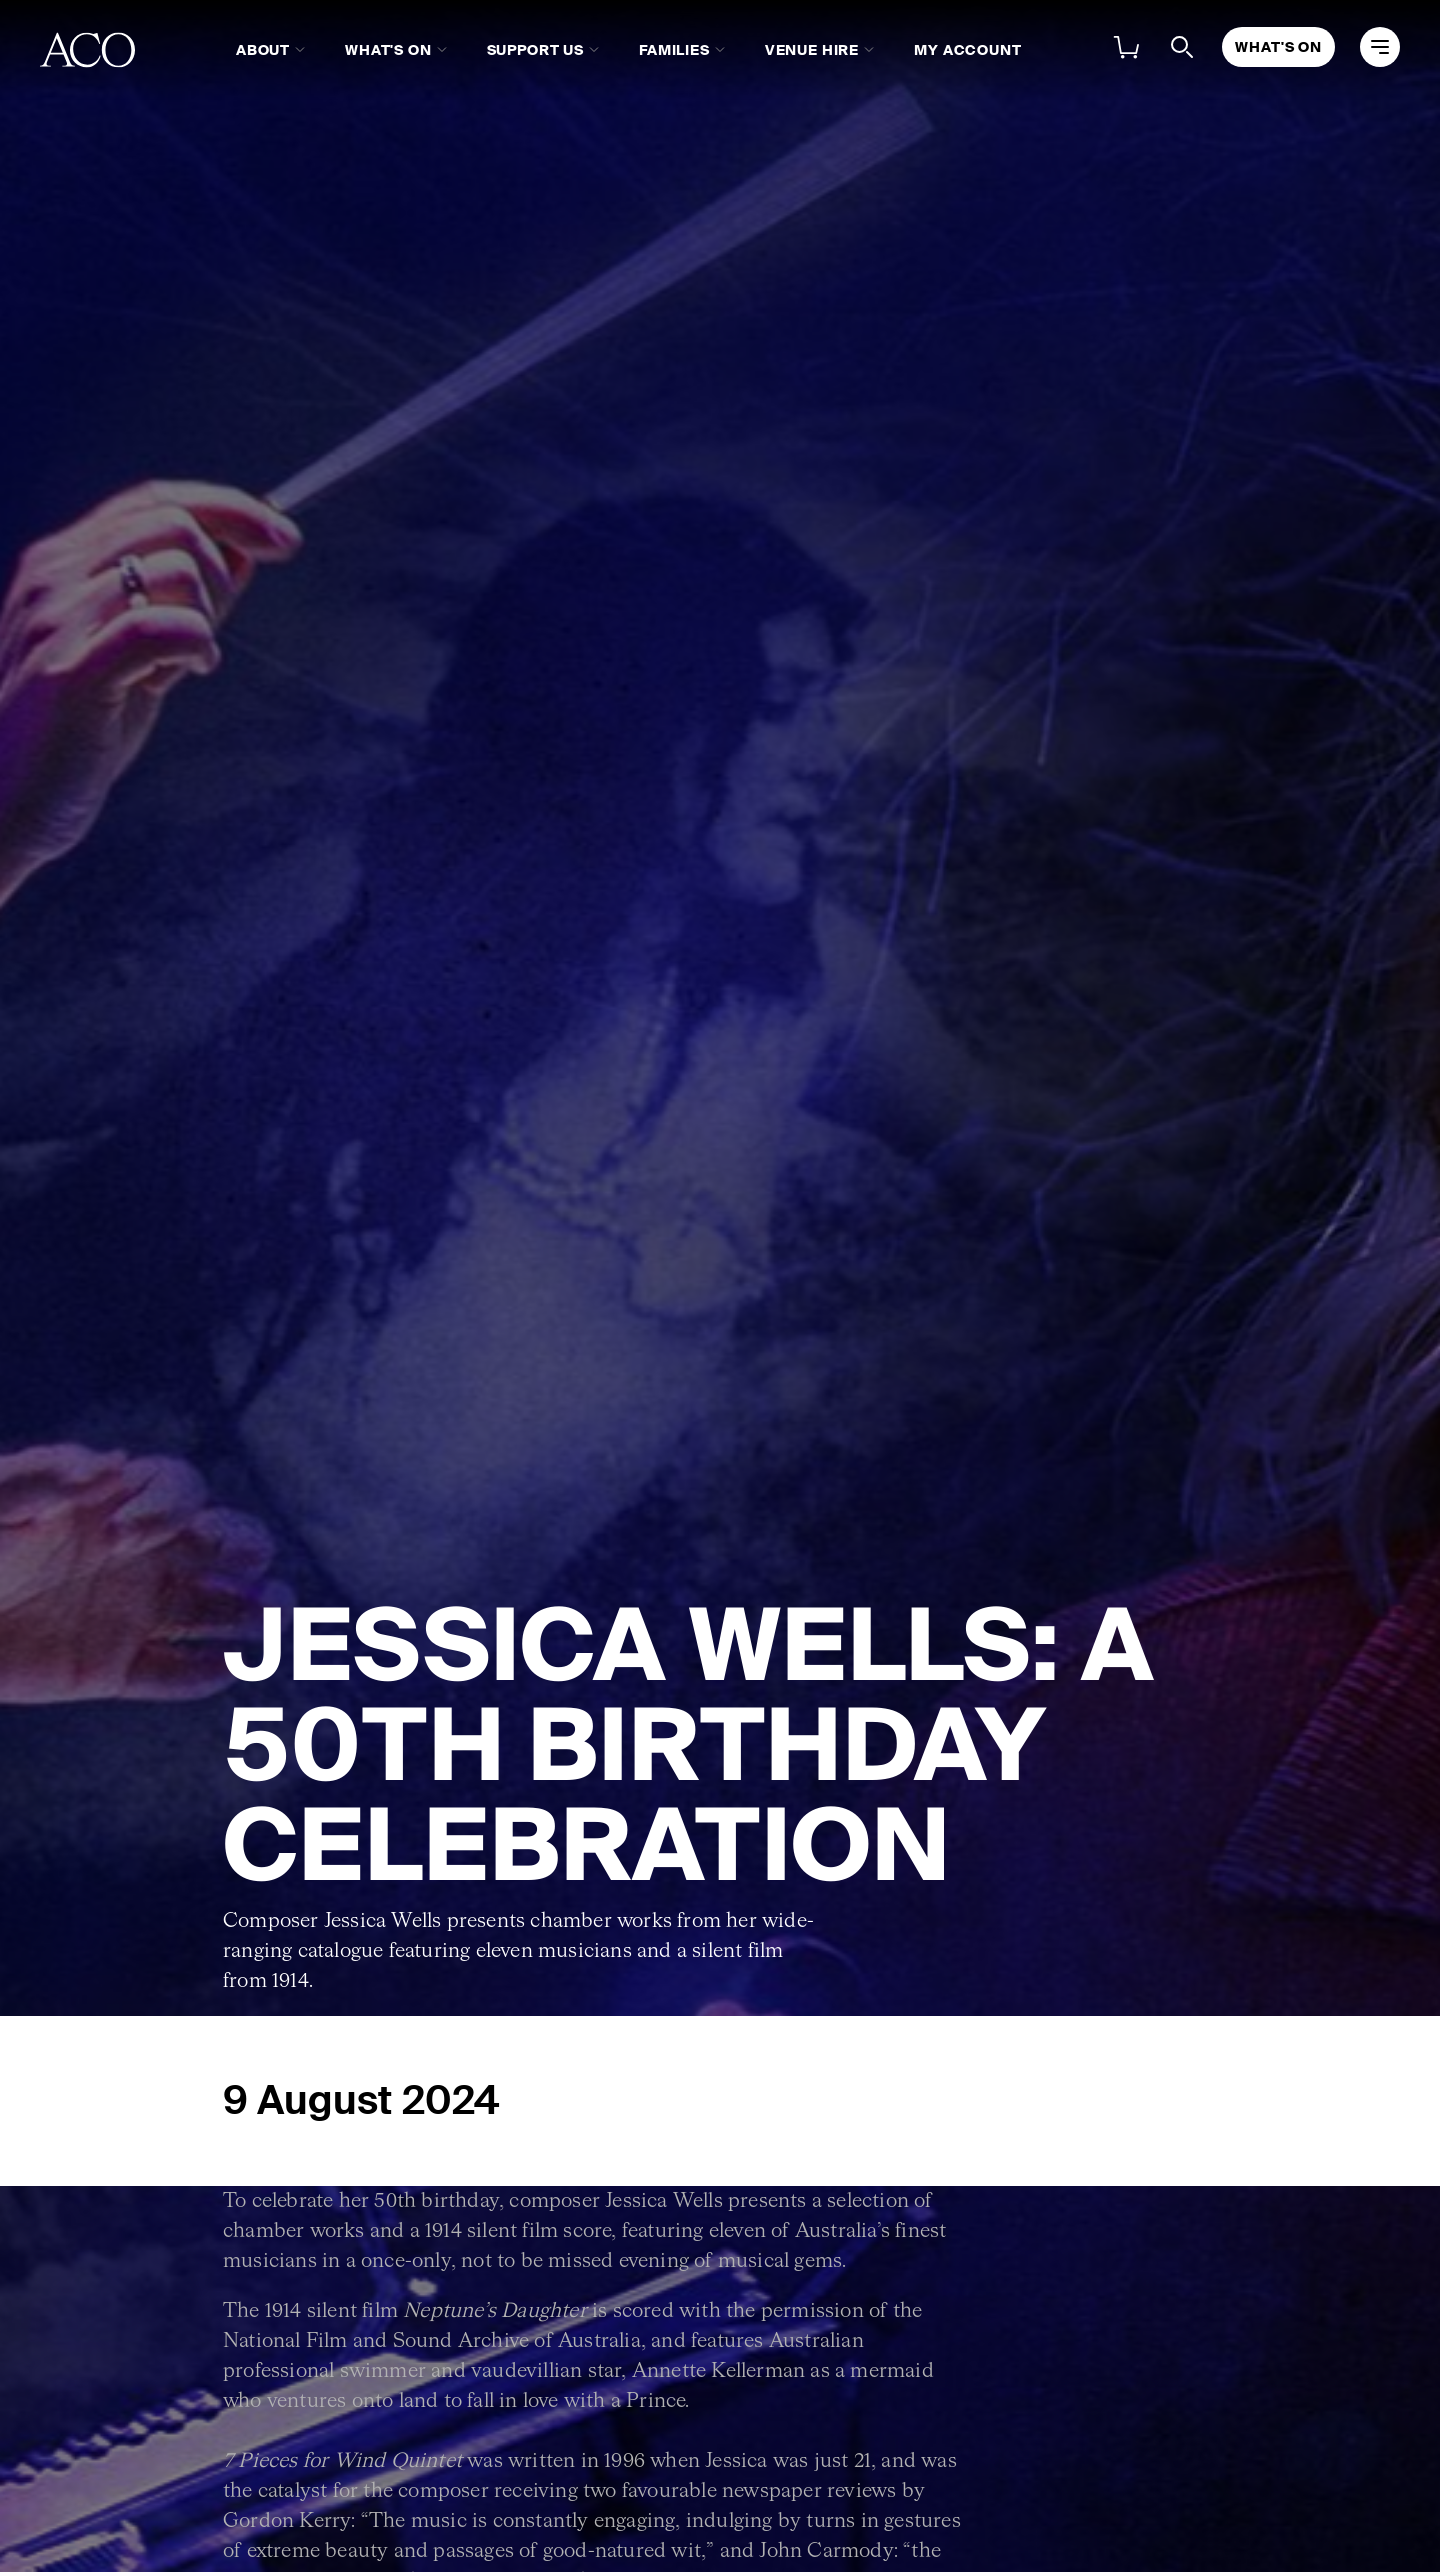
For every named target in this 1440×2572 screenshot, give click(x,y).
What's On (388, 50)
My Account (967, 50)
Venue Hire (812, 50)
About (263, 50)
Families (674, 50)
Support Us (535, 50)
